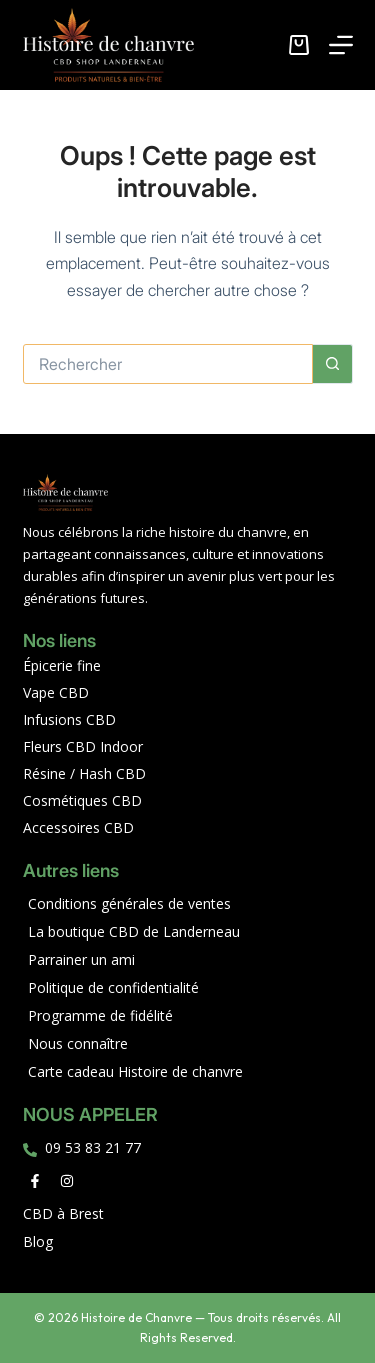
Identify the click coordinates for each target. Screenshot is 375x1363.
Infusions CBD (69, 719)
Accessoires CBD (78, 827)
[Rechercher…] (168, 364)
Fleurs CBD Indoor (83, 746)
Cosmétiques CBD (82, 800)
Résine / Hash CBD (84, 773)
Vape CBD (56, 692)
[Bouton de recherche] (333, 364)
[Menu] (341, 45)
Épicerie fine (62, 665)
